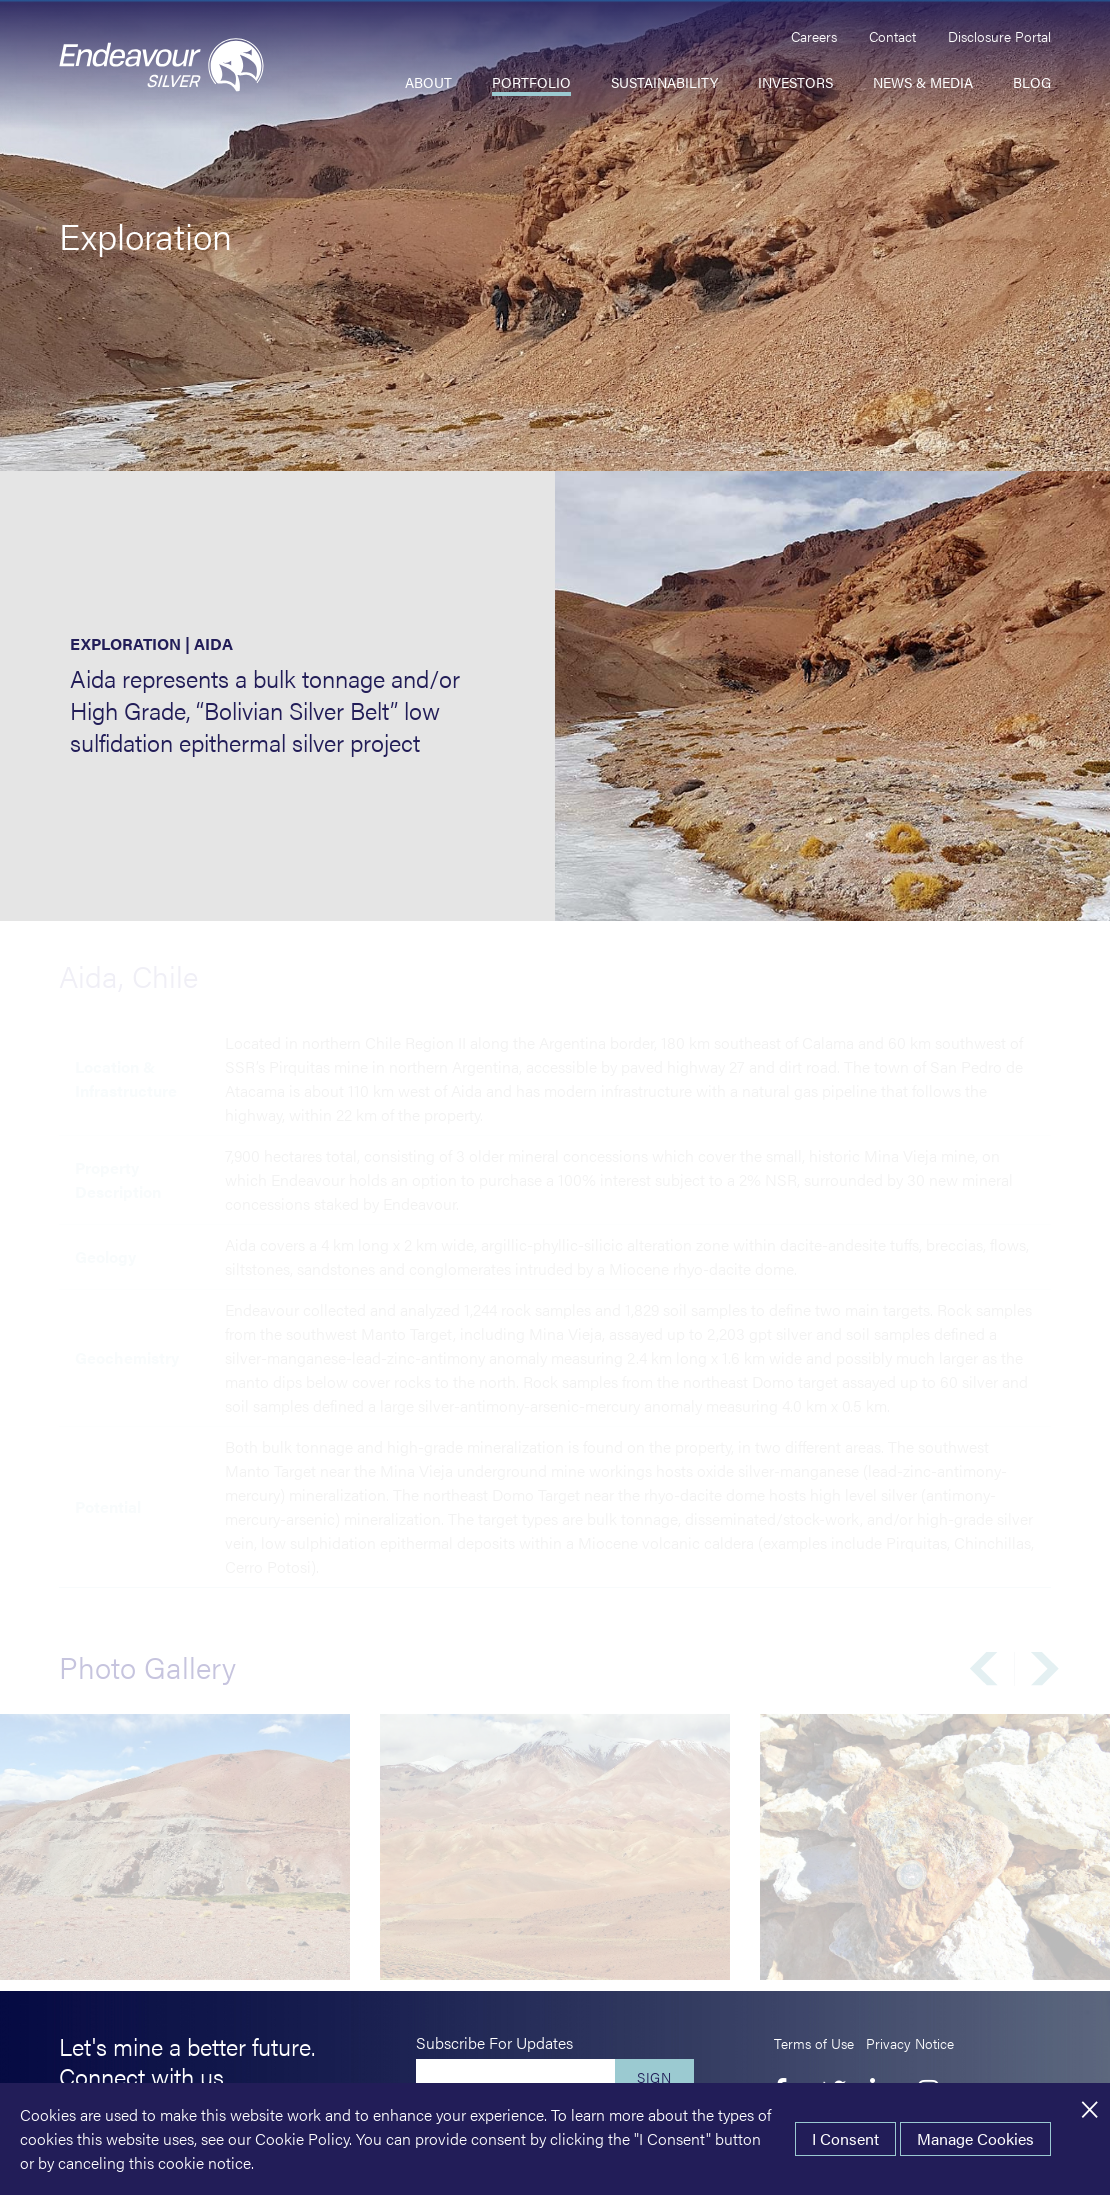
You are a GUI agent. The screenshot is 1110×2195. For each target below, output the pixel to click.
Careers (814, 36)
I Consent (845, 2138)
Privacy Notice (910, 2043)
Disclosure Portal (999, 36)
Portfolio (531, 82)
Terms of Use (814, 2043)
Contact (892, 36)
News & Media (923, 82)
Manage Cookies (975, 2138)
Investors (795, 82)
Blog (1032, 82)
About (428, 82)
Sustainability (664, 82)
